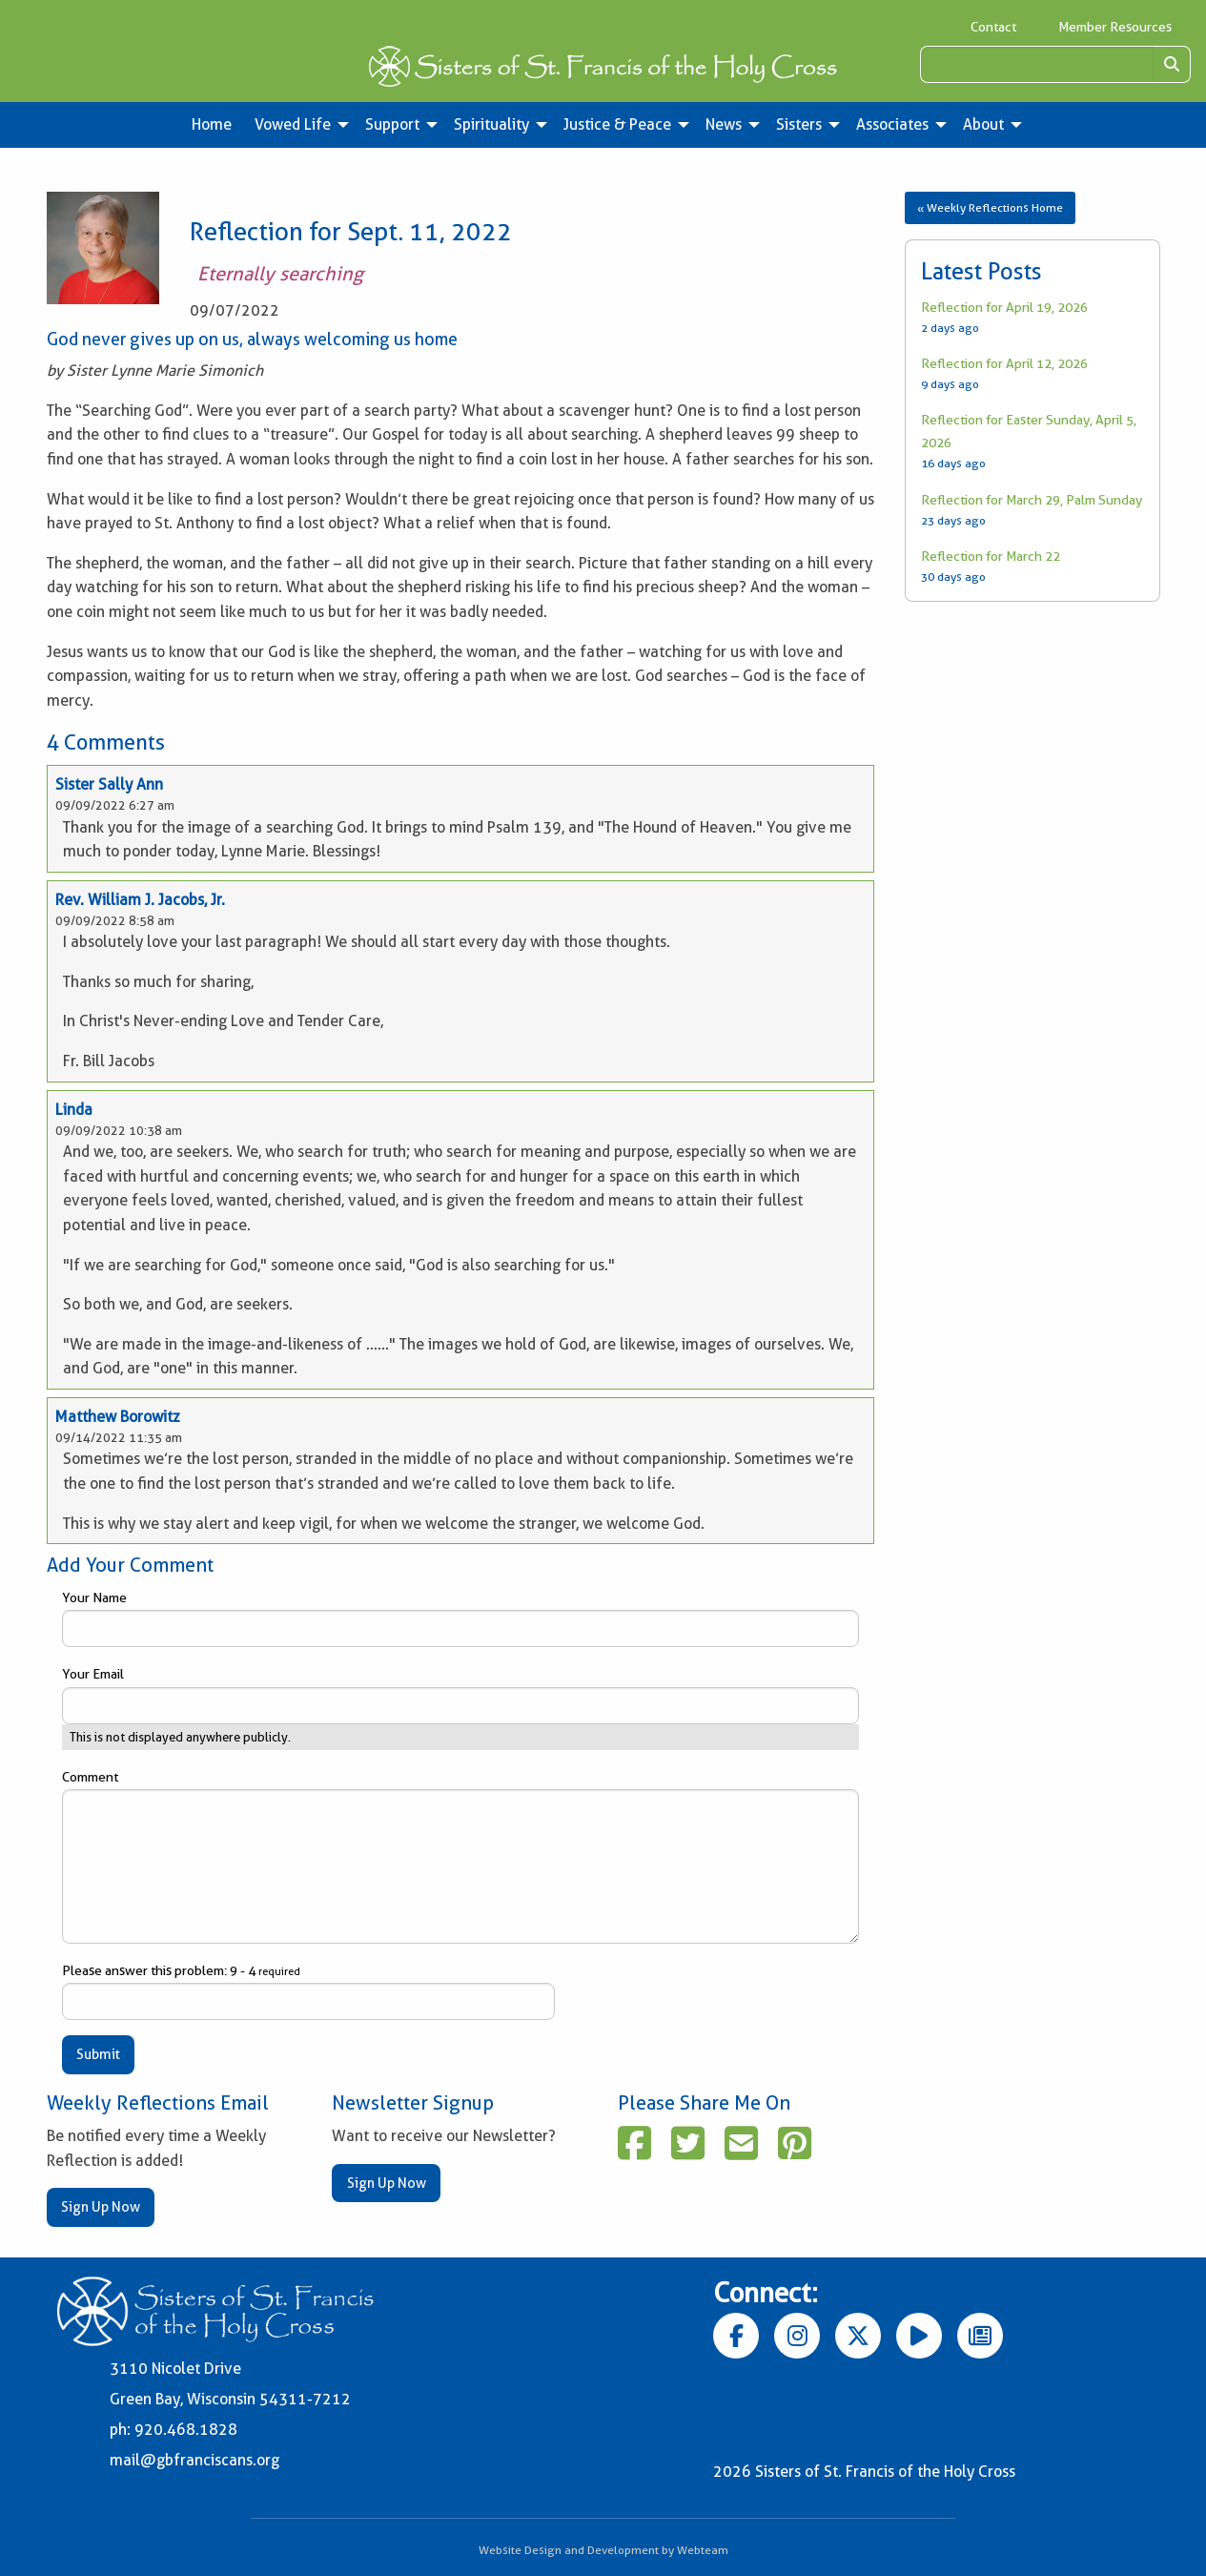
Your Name (460, 1618)
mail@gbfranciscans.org (194, 2460)
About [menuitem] (983, 124)
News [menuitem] (723, 124)
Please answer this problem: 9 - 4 (308, 1991)
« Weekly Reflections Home (990, 207)
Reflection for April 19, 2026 (1004, 307)
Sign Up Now (100, 2207)
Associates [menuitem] (892, 124)
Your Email (460, 1694)
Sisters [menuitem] (799, 124)
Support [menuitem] (392, 124)
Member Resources (1115, 26)
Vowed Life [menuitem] (293, 124)
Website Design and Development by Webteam (603, 2550)
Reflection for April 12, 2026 (1004, 363)
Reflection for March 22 (990, 556)
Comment (460, 1856)
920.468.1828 (185, 2430)
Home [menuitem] (212, 124)
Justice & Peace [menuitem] (617, 124)
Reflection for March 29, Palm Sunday (1031, 499)
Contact (993, 26)
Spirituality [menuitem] (491, 124)
